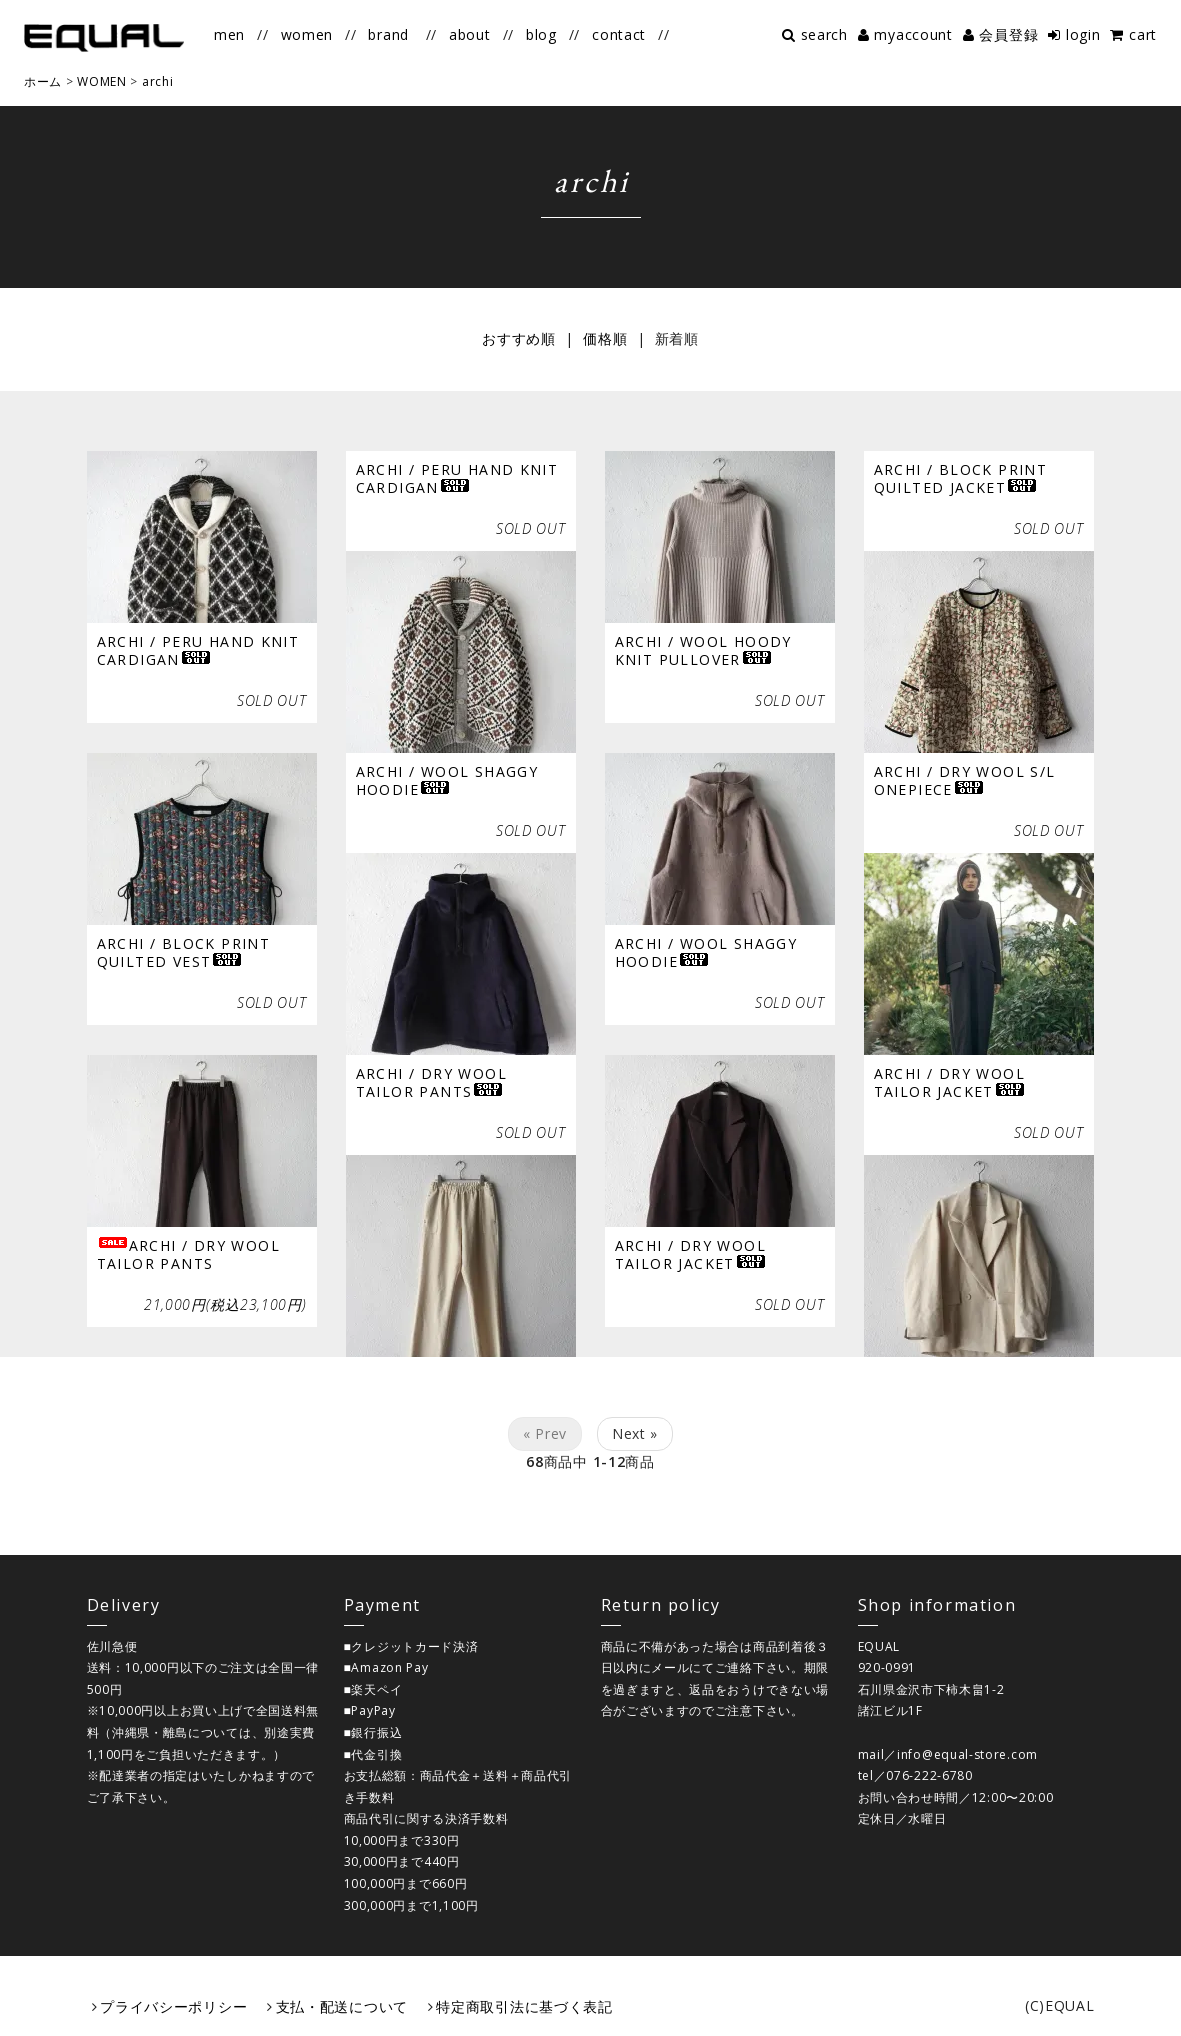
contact (619, 34)
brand (388, 34)
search (824, 34)
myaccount (913, 34)
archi (158, 81)
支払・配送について (342, 2006)
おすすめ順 (519, 338)
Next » (635, 1433)
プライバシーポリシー (173, 2006)
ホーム (43, 81)
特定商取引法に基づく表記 (524, 2006)
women (307, 34)
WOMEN (102, 81)
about (470, 34)
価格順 (605, 338)
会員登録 (1008, 34)
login (1083, 34)
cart (1143, 34)
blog (541, 34)
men (229, 34)
